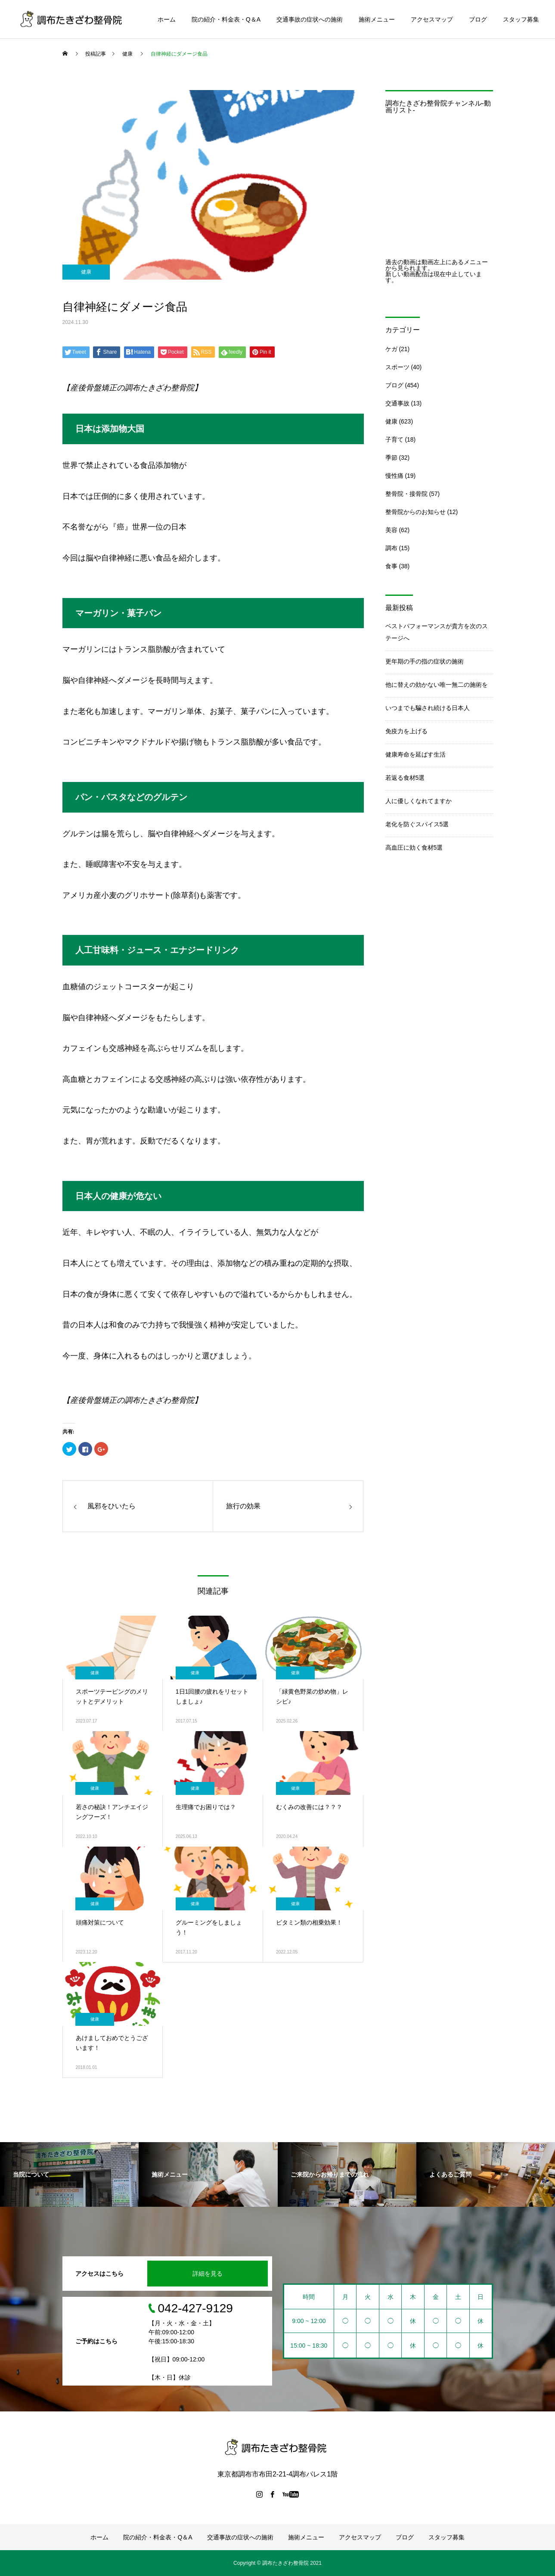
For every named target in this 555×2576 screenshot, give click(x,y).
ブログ (478, 19)
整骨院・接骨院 (406, 493)
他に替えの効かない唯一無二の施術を (436, 684)
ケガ (391, 349)
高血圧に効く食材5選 (414, 847)
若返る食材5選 (405, 777)
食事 (391, 566)
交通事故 (397, 403)
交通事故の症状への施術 (309, 19)
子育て (394, 439)
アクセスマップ (432, 19)
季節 (391, 457)
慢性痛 (394, 475)
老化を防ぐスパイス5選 (417, 824)
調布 (391, 548)
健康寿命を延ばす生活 (415, 754)
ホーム (167, 19)
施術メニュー (377, 19)
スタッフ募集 (521, 19)
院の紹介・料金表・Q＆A (226, 19)
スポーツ (397, 367)
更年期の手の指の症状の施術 (424, 661)
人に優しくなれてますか (418, 800)
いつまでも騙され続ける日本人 (427, 707)
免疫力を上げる (406, 731)
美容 (391, 529)
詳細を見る (207, 2273)
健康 (86, 272)
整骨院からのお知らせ (415, 511)
